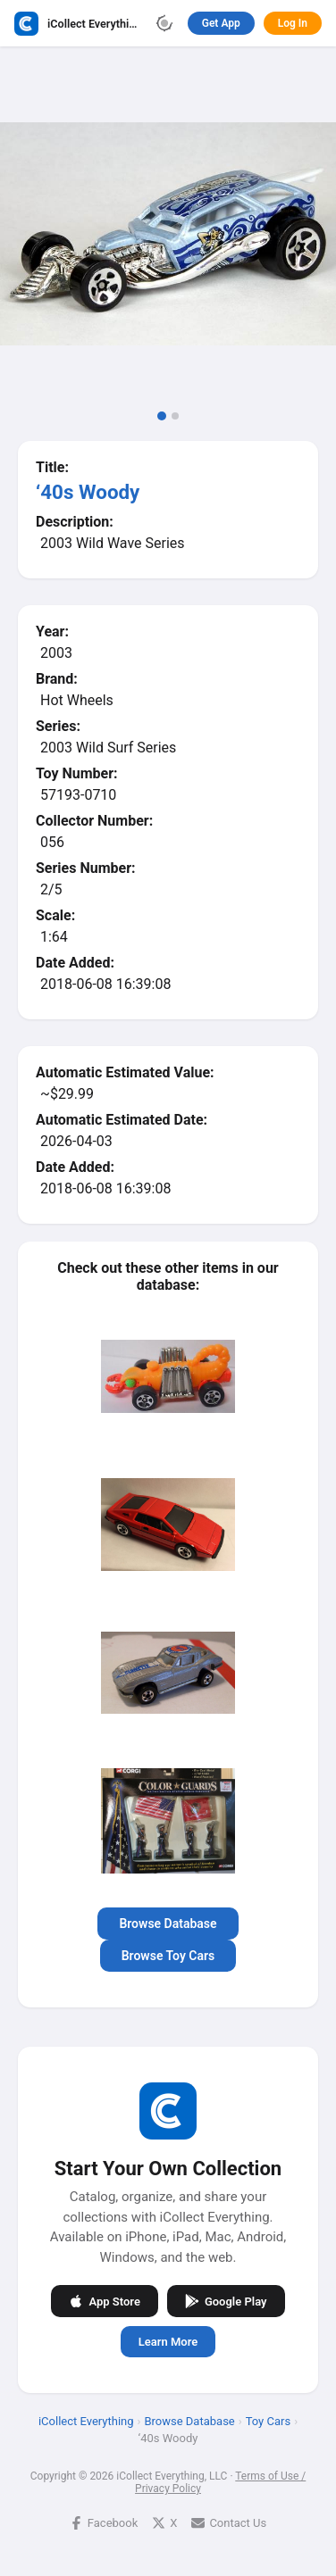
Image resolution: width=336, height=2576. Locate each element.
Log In (292, 23)
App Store (104, 2301)
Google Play (226, 2301)
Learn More (168, 2341)
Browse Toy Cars (168, 1956)
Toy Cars (268, 2421)
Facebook (104, 2523)
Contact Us (228, 2523)
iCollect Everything (86, 2421)
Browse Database (167, 1923)
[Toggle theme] (164, 23)
